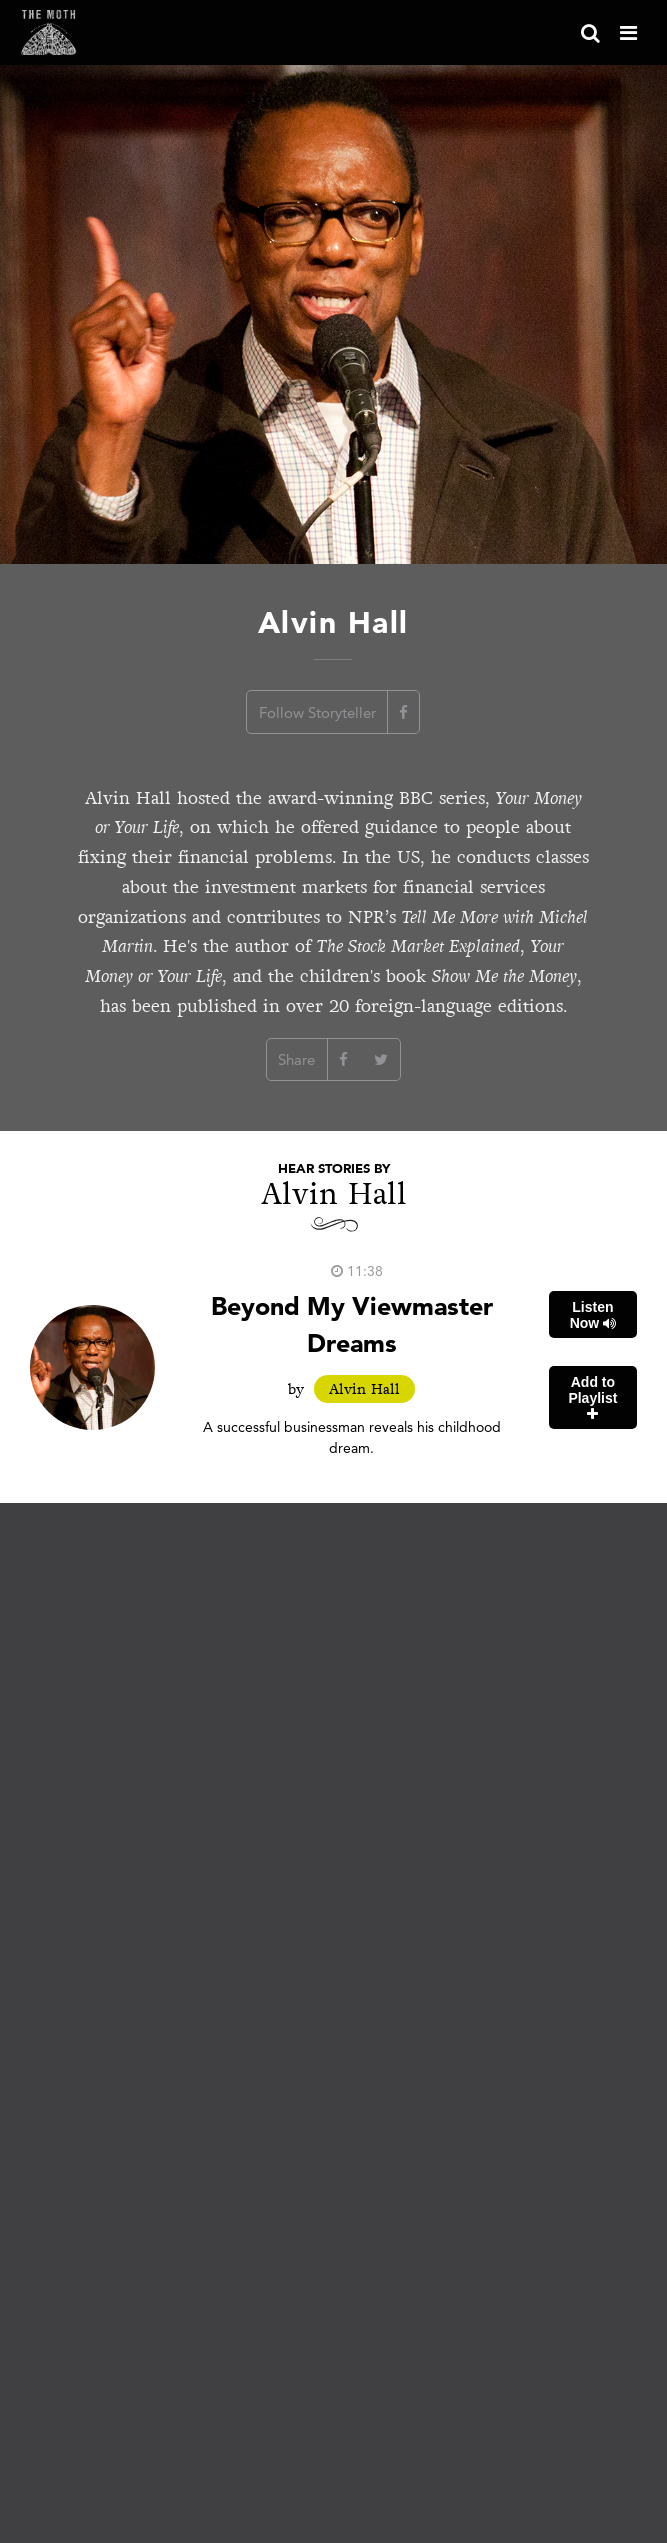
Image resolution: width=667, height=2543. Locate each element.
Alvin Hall (364, 1389)
